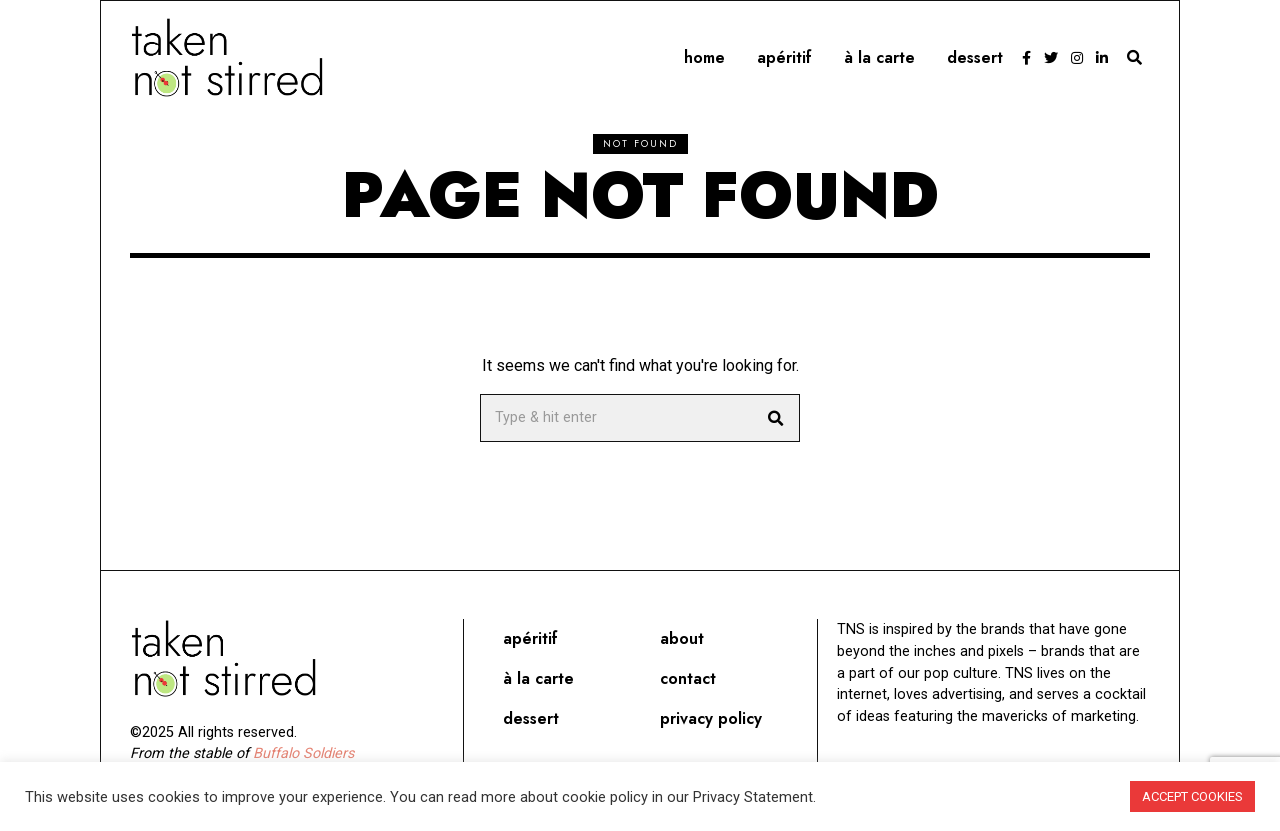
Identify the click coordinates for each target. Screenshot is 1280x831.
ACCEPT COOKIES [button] (1192, 796)
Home (704, 57)
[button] (776, 418)
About (682, 638)
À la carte (879, 57)
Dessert (975, 57)
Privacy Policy (711, 718)
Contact (688, 678)
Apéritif (784, 57)
